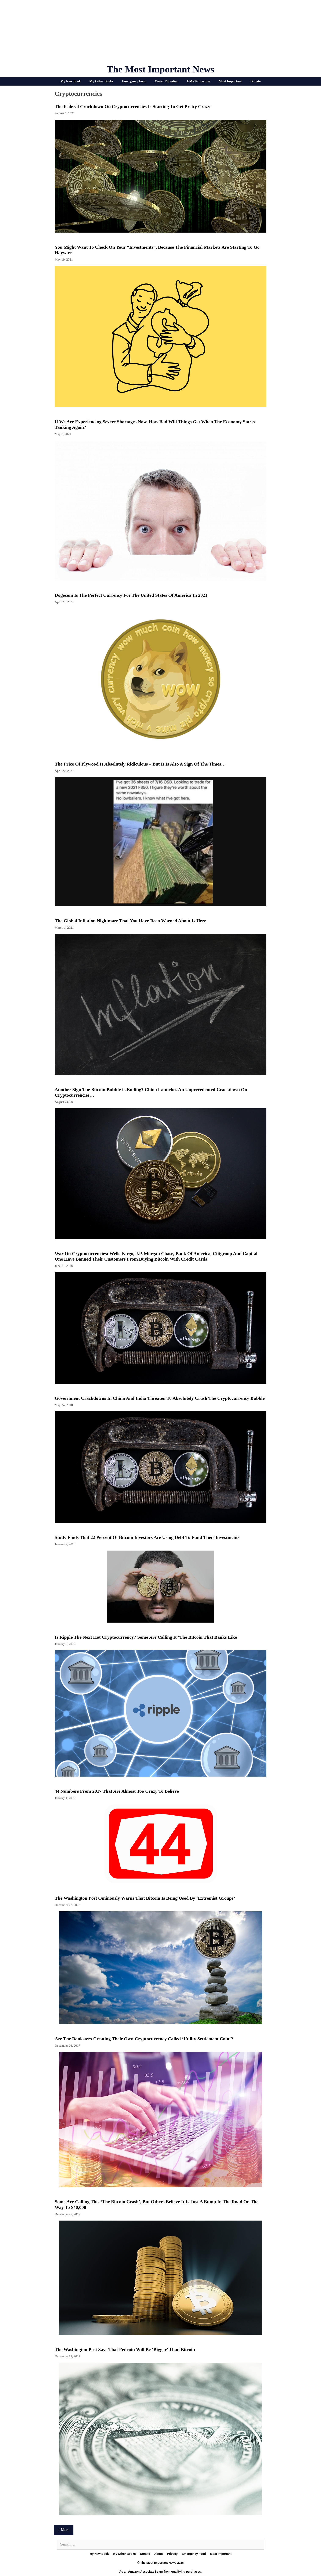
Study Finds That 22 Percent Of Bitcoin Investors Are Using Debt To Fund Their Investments (147, 1537)
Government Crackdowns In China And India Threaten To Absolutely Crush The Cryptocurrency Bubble (160, 1398)
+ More (63, 2530)
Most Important (230, 81)
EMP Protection (198, 81)
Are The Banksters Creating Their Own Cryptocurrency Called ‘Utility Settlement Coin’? (144, 2038)
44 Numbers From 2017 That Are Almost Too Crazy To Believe (117, 1791)
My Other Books (101, 81)
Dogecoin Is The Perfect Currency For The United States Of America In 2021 (131, 595)
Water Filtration (167, 81)
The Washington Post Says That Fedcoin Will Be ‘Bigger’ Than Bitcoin (125, 2349)
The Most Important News (160, 69)
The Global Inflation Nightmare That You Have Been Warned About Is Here (130, 920)
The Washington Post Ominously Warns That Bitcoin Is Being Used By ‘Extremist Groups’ (145, 1898)
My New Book (70, 81)
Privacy (172, 2553)
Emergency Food (134, 81)
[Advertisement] (160, 34)
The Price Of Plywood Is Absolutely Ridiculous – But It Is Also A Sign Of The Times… (140, 764)
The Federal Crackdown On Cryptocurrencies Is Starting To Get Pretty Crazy (132, 106)
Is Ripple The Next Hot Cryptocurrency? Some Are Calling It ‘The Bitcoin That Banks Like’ (147, 1637)
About (158, 2553)
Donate (255, 81)
